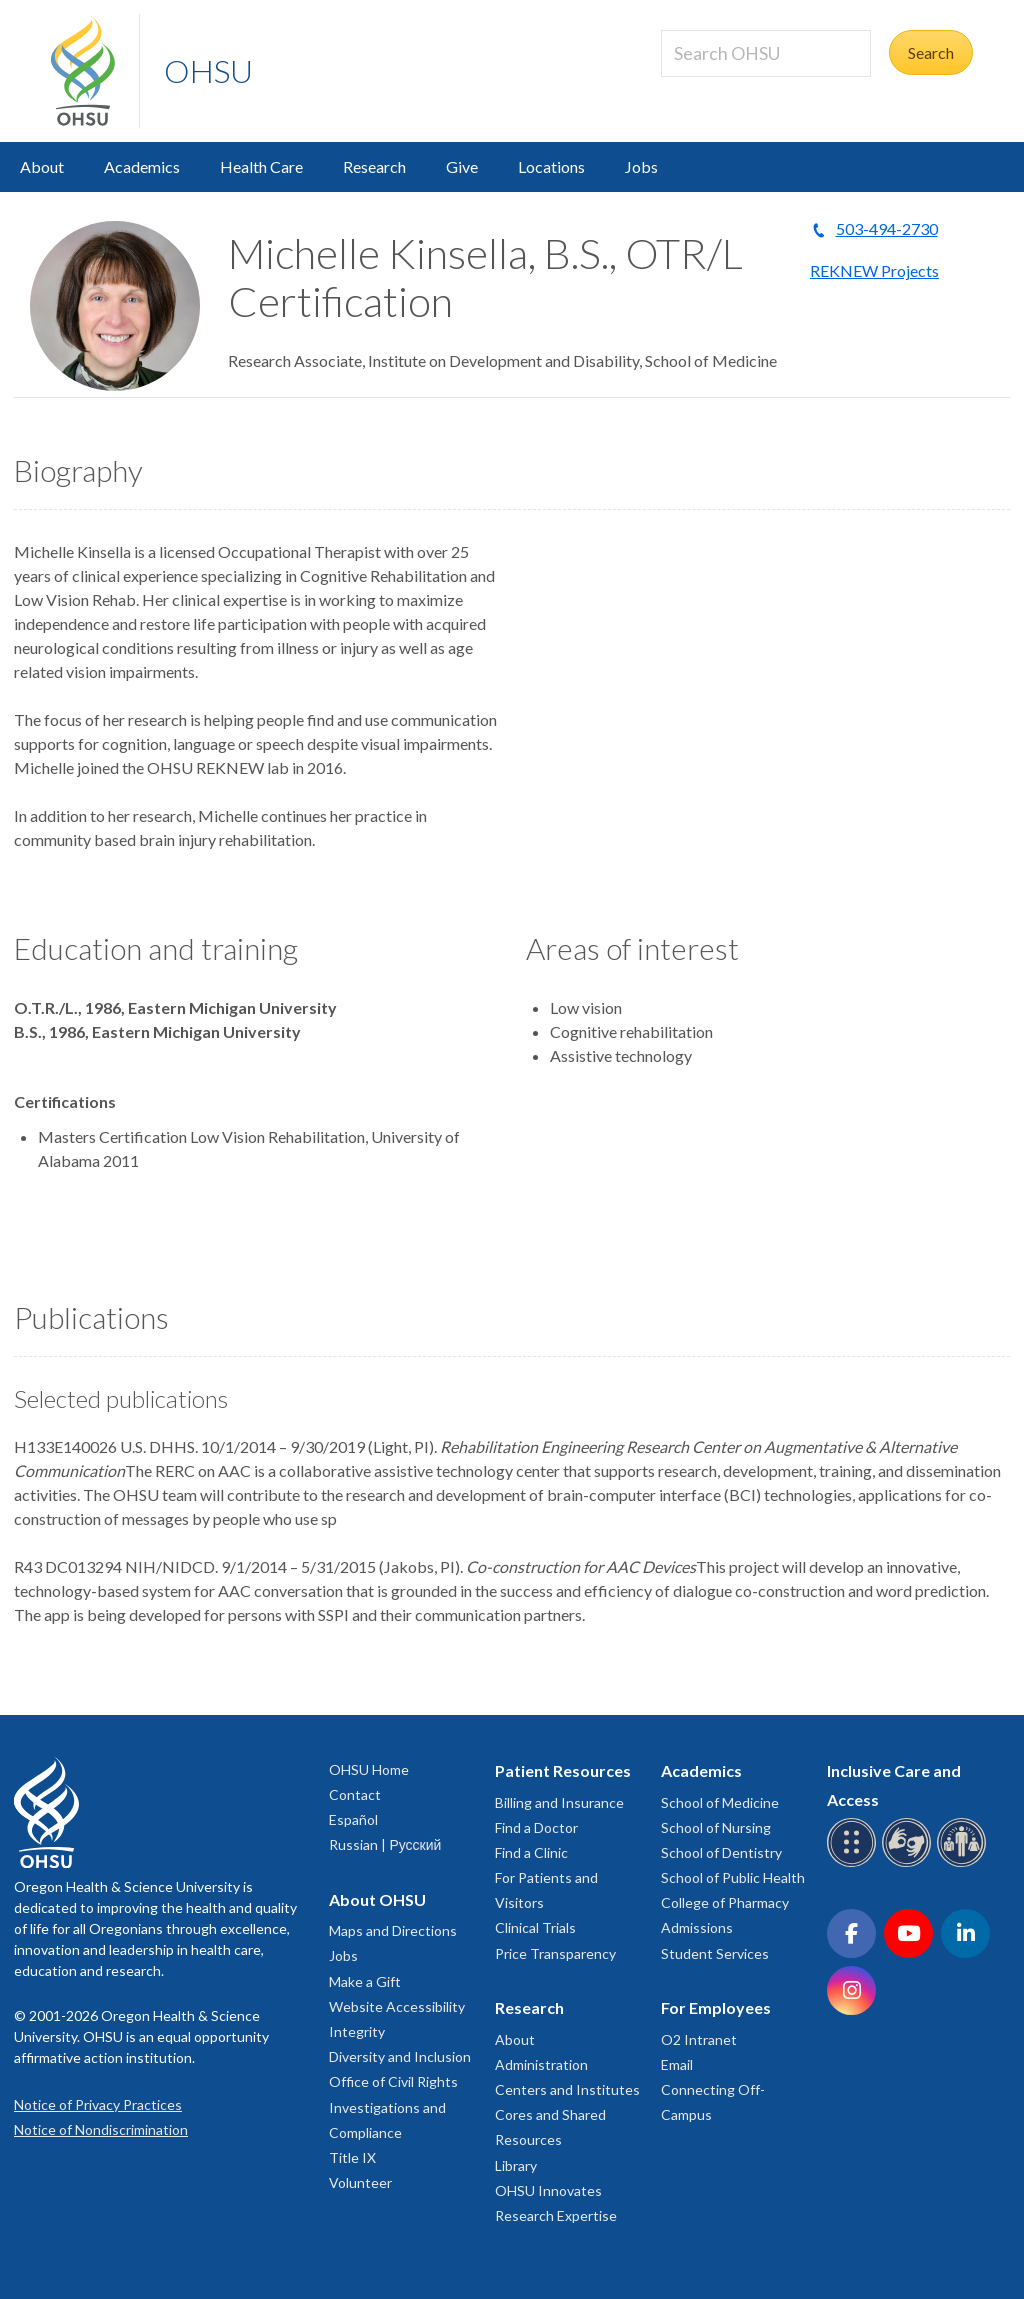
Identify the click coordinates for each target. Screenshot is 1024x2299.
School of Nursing (716, 1827)
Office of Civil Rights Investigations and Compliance (393, 2106)
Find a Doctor (536, 1827)
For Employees (716, 2007)
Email (677, 2064)
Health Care (261, 166)
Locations (551, 166)
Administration (541, 2064)
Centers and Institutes (567, 2089)
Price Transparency (555, 1953)
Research (374, 166)
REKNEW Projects (874, 270)
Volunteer (360, 2182)
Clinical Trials (535, 1927)
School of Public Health (733, 1877)
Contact (355, 1794)
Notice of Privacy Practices (98, 2104)
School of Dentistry (721, 1852)
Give (462, 166)
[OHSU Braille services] (854, 1863)
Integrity (357, 2031)
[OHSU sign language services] (909, 1863)
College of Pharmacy (725, 1902)
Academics (142, 166)
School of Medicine (720, 1802)
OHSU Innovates (548, 2190)
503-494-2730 (887, 228)
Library (516, 2165)
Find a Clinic (531, 1852)
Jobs (641, 166)
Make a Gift (365, 1981)
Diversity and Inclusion (400, 2056)
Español (353, 1819)
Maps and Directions (393, 1930)
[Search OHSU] (766, 53)
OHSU (208, 70)
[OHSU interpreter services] (964, 1863)
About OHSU (377, 1899)
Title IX (352, 2157)
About (42, 166)
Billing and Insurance (559, 1802)
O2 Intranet (699, 2039)
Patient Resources (563, 1770)
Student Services (715, 1953)
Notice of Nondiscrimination (101, 2129)
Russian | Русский (385, 1844)
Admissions (697, 1927)
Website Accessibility (397, 2006)
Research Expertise (556, 2215)
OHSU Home (369, 1769)
